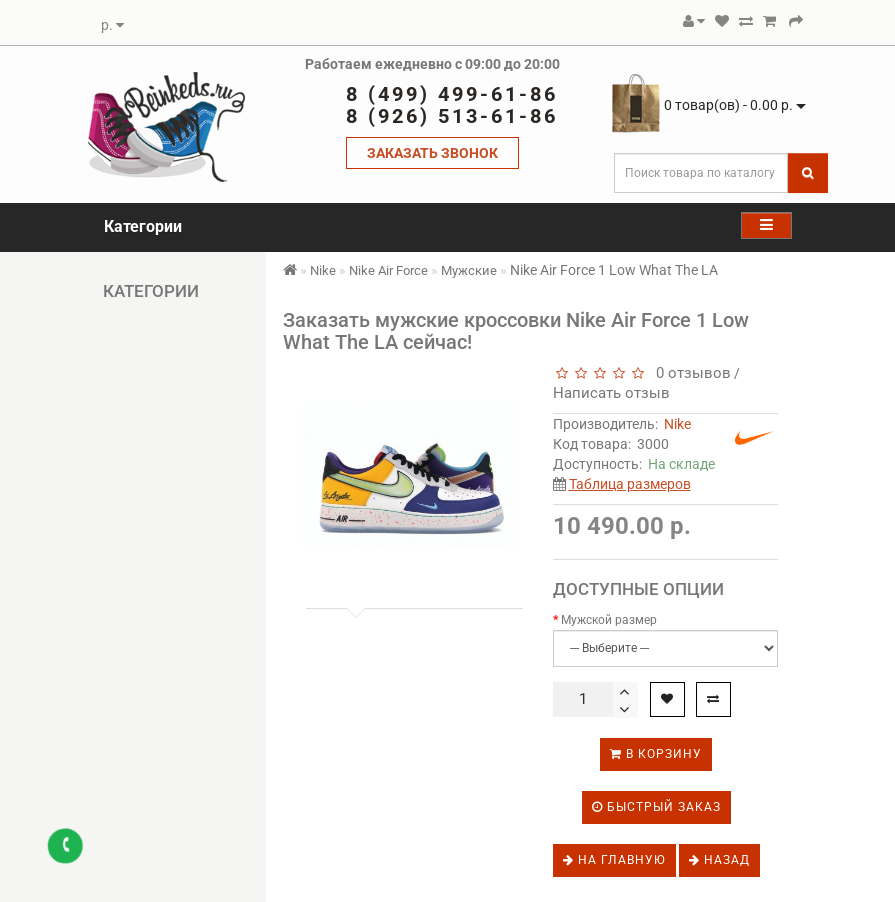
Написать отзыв (611, 393)
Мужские (469, 270)
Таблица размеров (630, 484)
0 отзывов (689, 373)
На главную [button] (614, 860)
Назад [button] (719, 860)
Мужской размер (609, 620)
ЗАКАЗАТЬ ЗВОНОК (432, 153)
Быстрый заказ (656, 807)
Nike (323, 270)
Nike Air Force (388, 270)
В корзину (656, 754)
